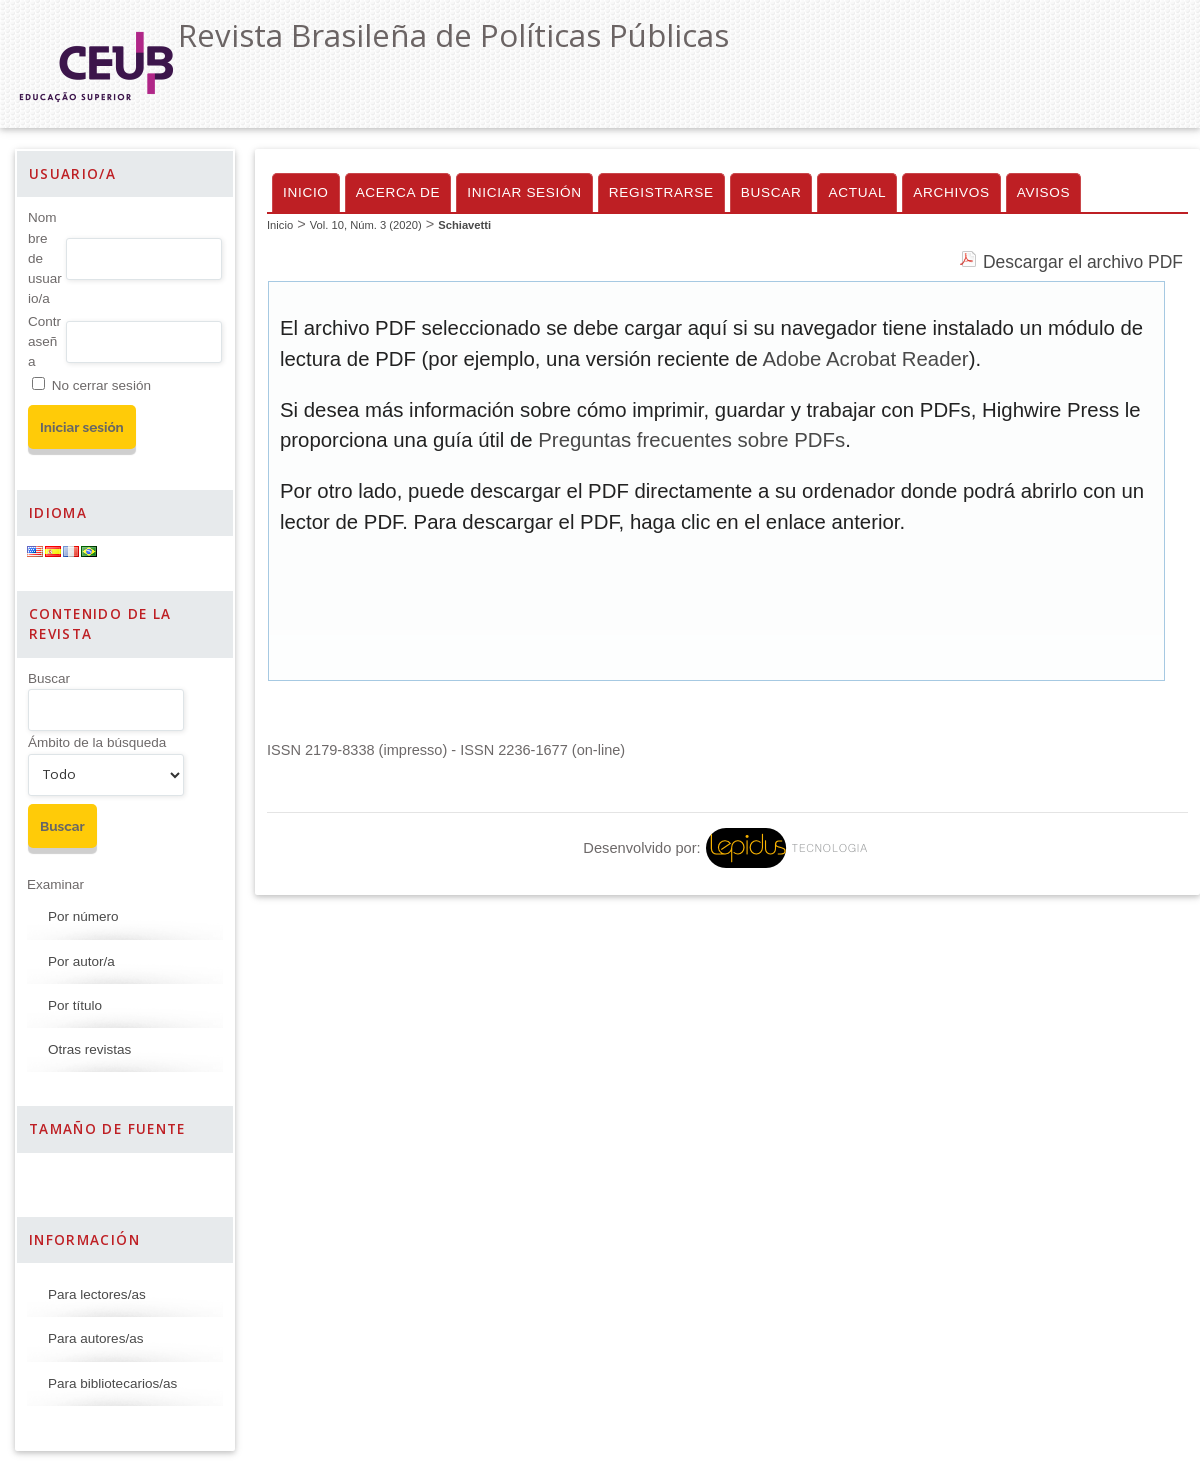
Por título (75, 1005)
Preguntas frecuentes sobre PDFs (691, 440)
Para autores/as (95, 1338)
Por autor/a (81, 961)
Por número (83, 916)
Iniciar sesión (524, 192)
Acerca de (398, 192)
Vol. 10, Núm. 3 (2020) (366, 225)
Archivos (951, 192)
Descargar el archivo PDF (1083, 262)
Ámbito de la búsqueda (97, 742)
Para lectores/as (97, 1294)
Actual (857, 192)
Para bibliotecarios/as (112, 1383)
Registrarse (661, 192)
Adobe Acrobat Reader (865, 359)
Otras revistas (89, 1049)
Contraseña (44, 342)
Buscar (49, 678)
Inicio (306, 192)
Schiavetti (464, 225)
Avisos (1044, 192)
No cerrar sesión (101, 385)
